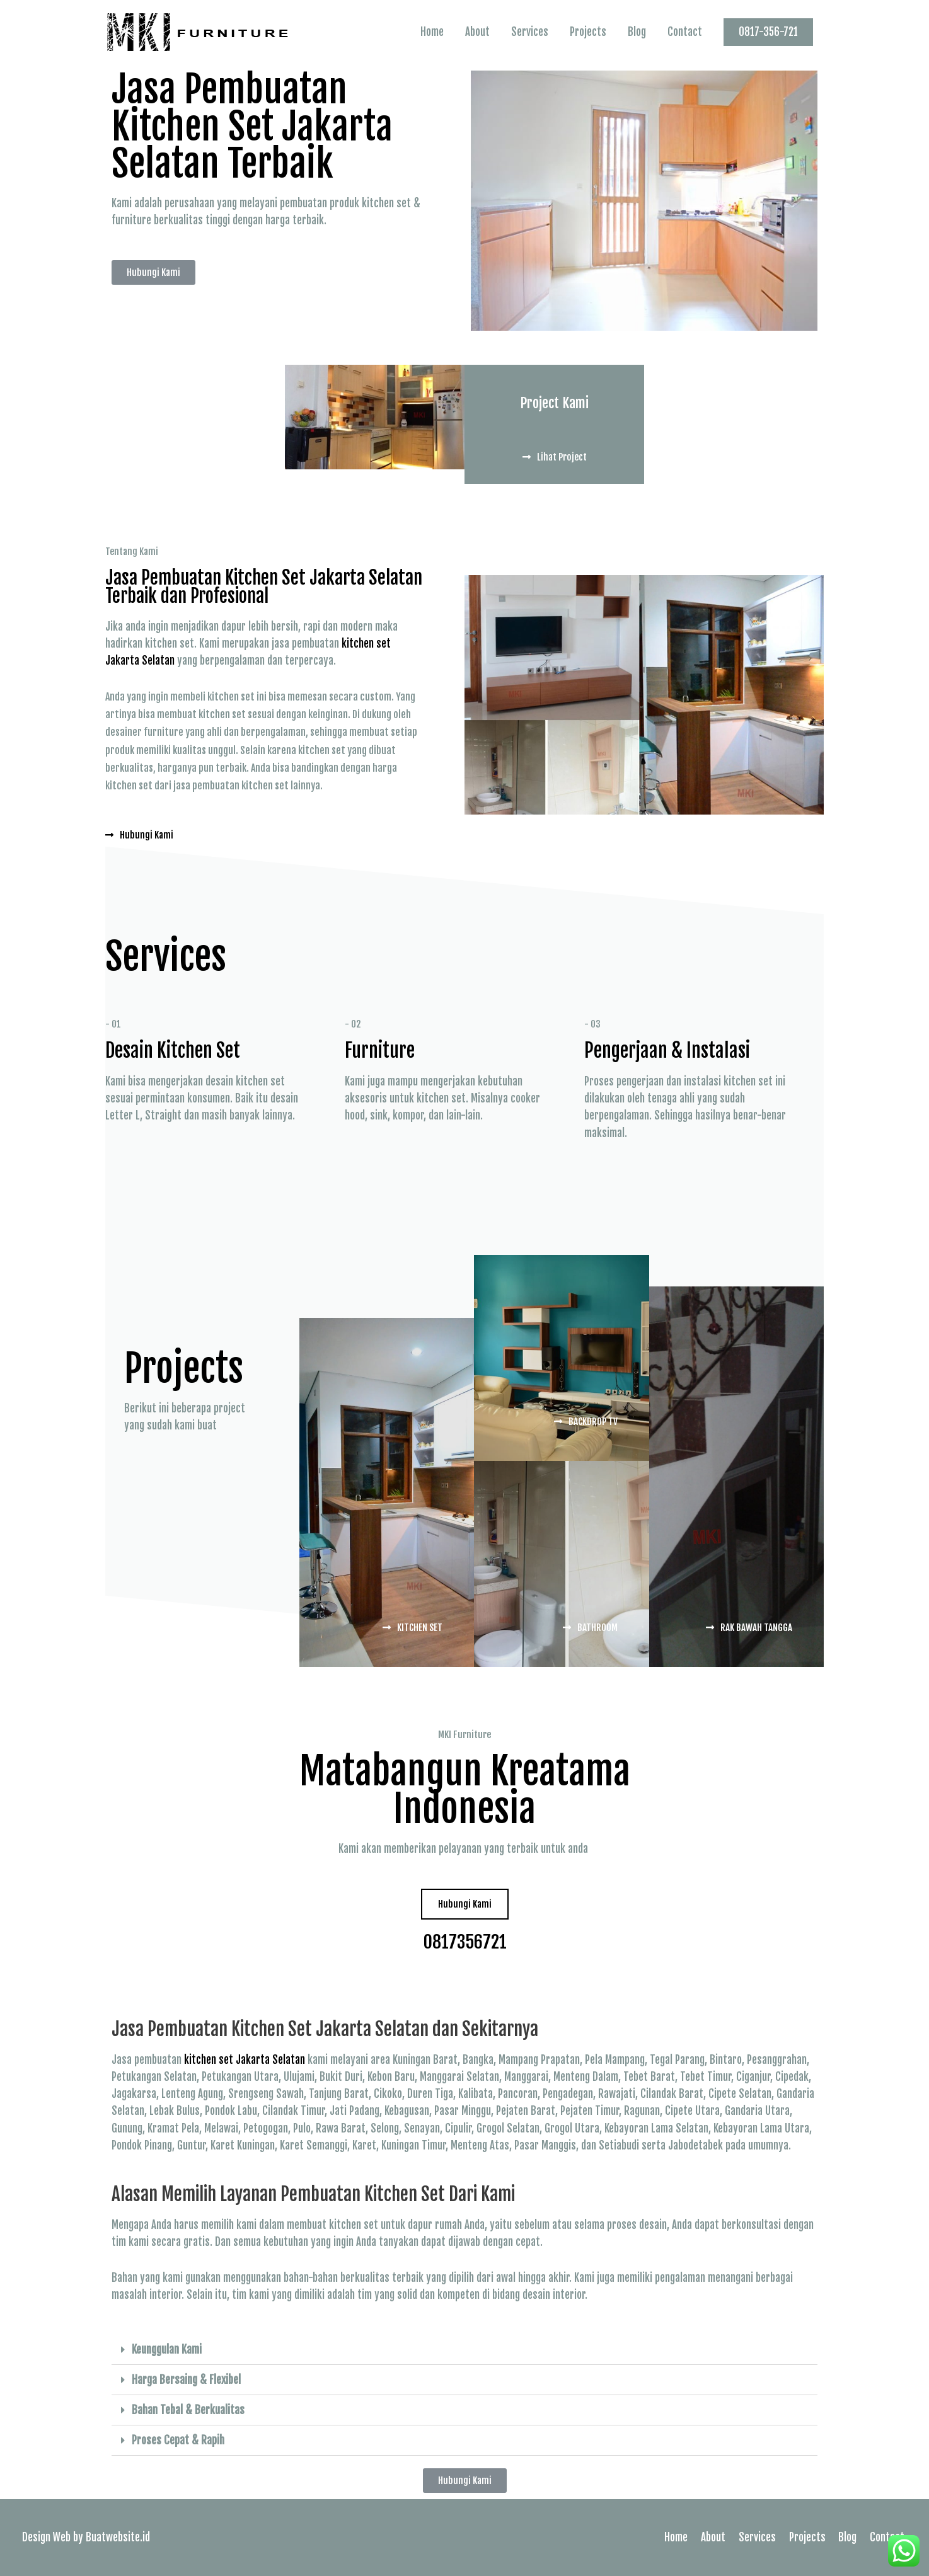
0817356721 (464, 1941)
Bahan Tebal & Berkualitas (188, 2410)
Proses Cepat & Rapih (178, 2440)
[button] (153, 272)
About (477, 31)
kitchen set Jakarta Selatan (244, 2059)
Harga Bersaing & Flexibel (186, 2379)
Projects (588, 31)
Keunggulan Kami (167, 2349)
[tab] (464, 2350)
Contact (684, 31)
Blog (637, 31)
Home (432, 31)
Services (529, 31)
